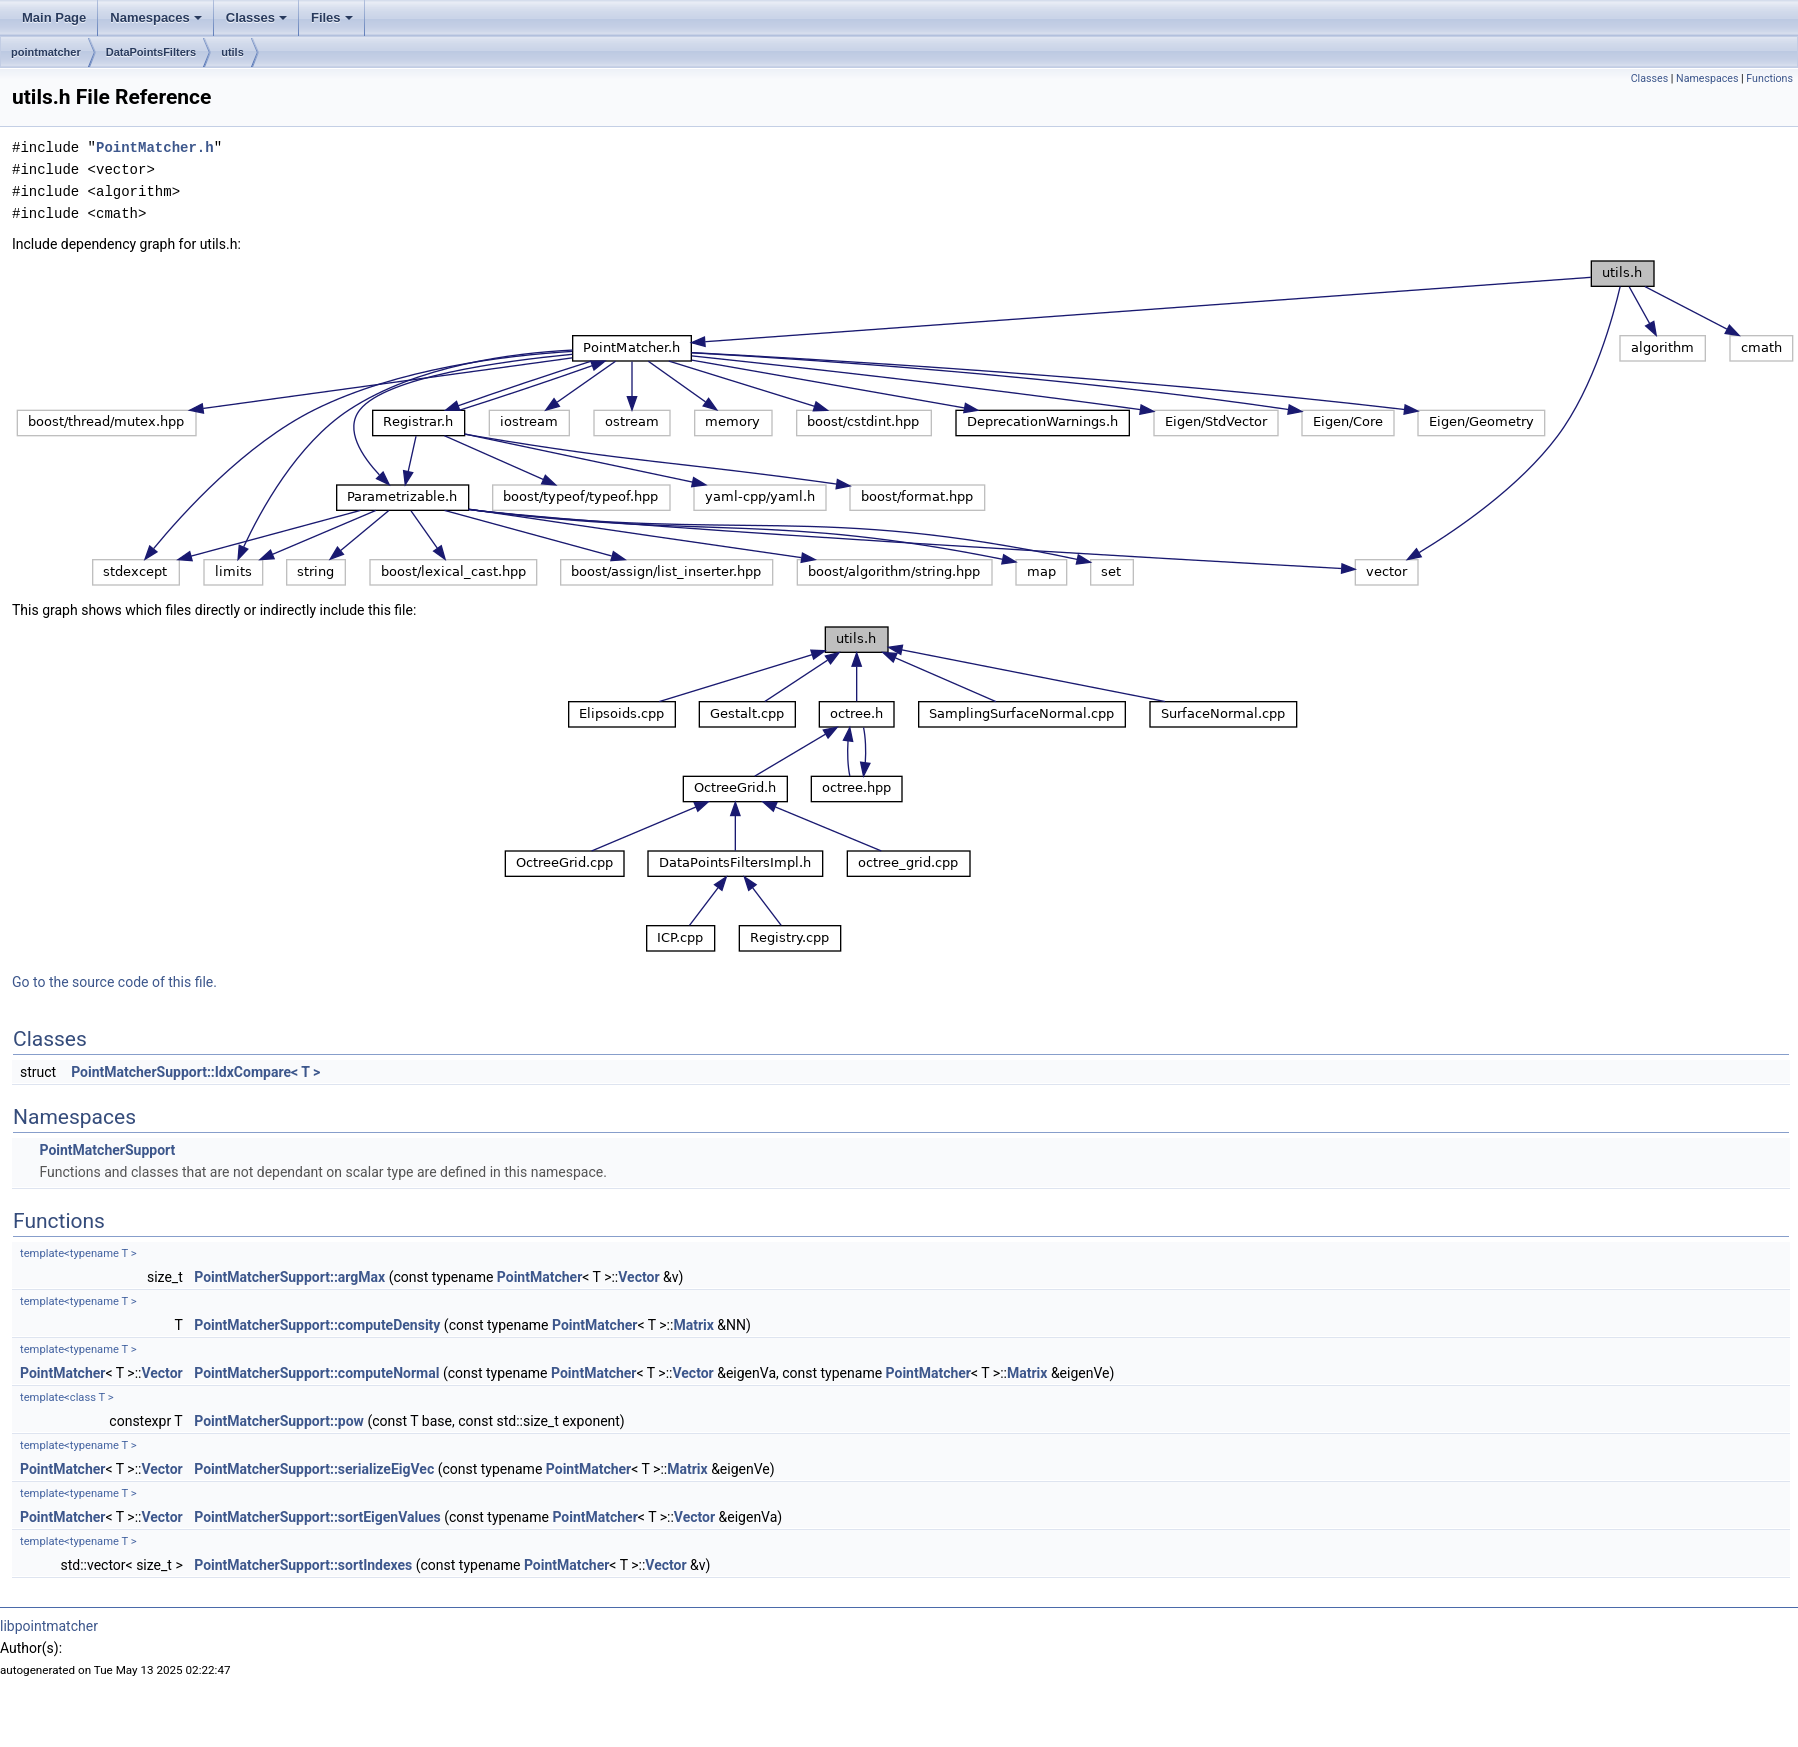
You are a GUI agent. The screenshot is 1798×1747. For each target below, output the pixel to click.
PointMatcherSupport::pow (279, 1421)
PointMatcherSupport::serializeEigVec (314, 1469)
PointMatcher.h (155, 147)
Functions (1769, 78)
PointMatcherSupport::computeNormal (316, 1373)
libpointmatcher (49, 1626)
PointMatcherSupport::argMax (289, 1277)
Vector (638, 1277)
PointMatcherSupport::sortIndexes (303, 1565)
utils (232, 52)
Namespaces (156, 17)
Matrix (693, 1325)
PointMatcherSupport (107, 1150)
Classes (256, 17)
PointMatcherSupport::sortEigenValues (317, 1517)
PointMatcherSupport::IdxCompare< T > (195, 1072)
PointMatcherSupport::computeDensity (317, 1325)
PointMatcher (539, 1277)
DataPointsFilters (151, 52)
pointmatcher (46, 52)
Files (332, 17)
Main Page (54, 17)
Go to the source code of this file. (114, 982)
